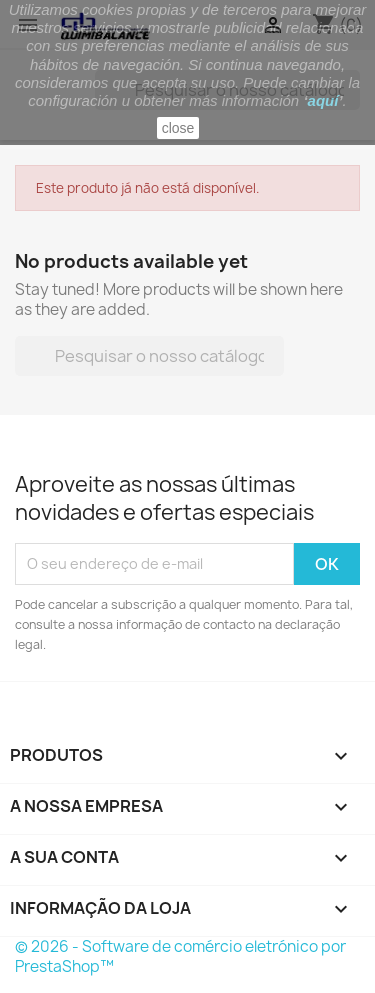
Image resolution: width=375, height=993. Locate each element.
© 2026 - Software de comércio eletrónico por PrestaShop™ (180, 956)
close (178, 128)
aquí (323, 100)
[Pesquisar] (149, 356)
